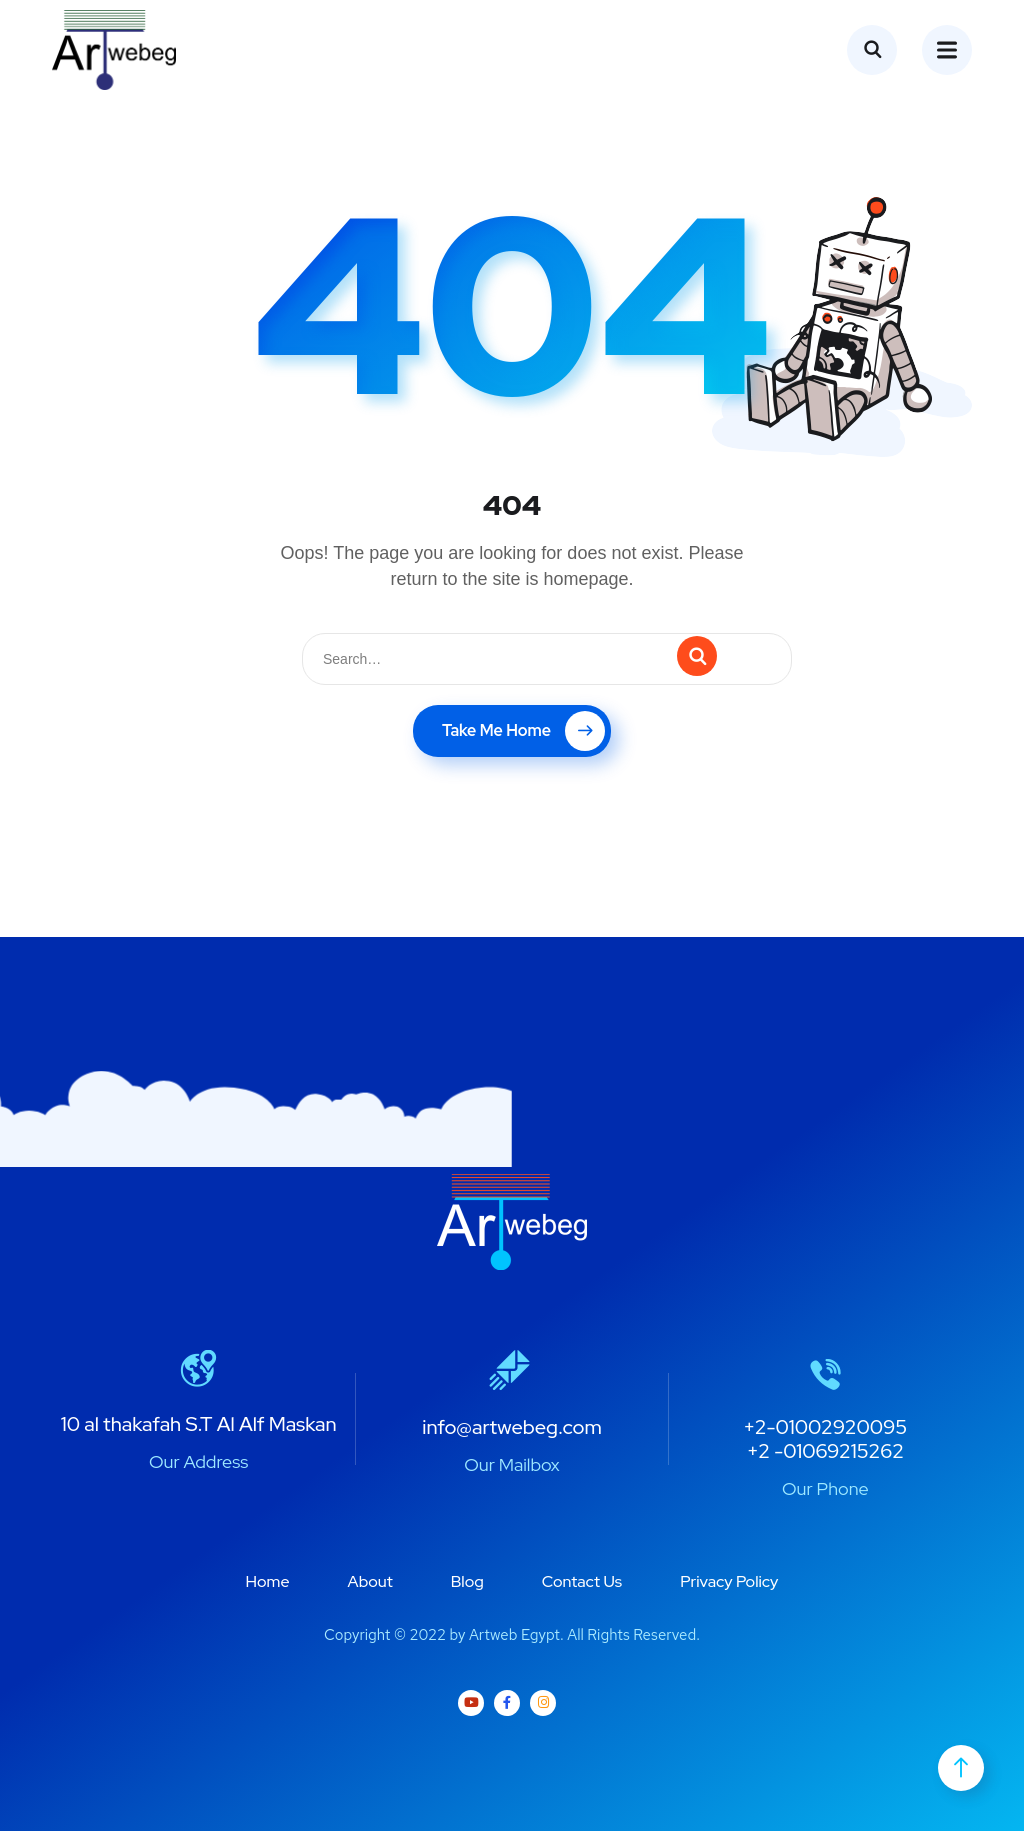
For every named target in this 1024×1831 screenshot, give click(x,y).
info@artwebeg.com (512, 1427)
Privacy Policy (729, 1581)
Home (268, 1581)
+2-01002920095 (825, 1427)
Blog (467, 1581)
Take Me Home (523, 731)
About (370, 1581)
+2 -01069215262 (825, 1451)
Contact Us (582, 1581)
